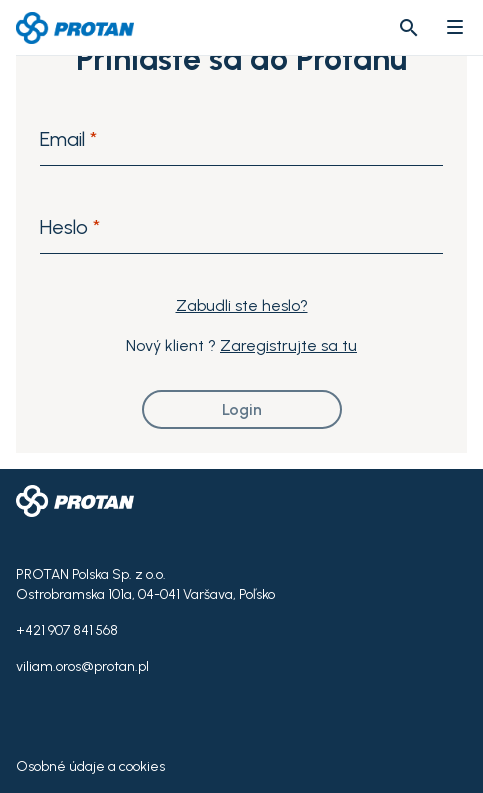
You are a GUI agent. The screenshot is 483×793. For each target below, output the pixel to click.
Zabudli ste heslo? (242, 305)
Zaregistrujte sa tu (288, 345)
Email (68, 139)
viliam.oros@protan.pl (82, 666)
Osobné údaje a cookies (90, 766)
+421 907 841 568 (67, 630)
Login (242, 409)
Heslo (70, 227)
